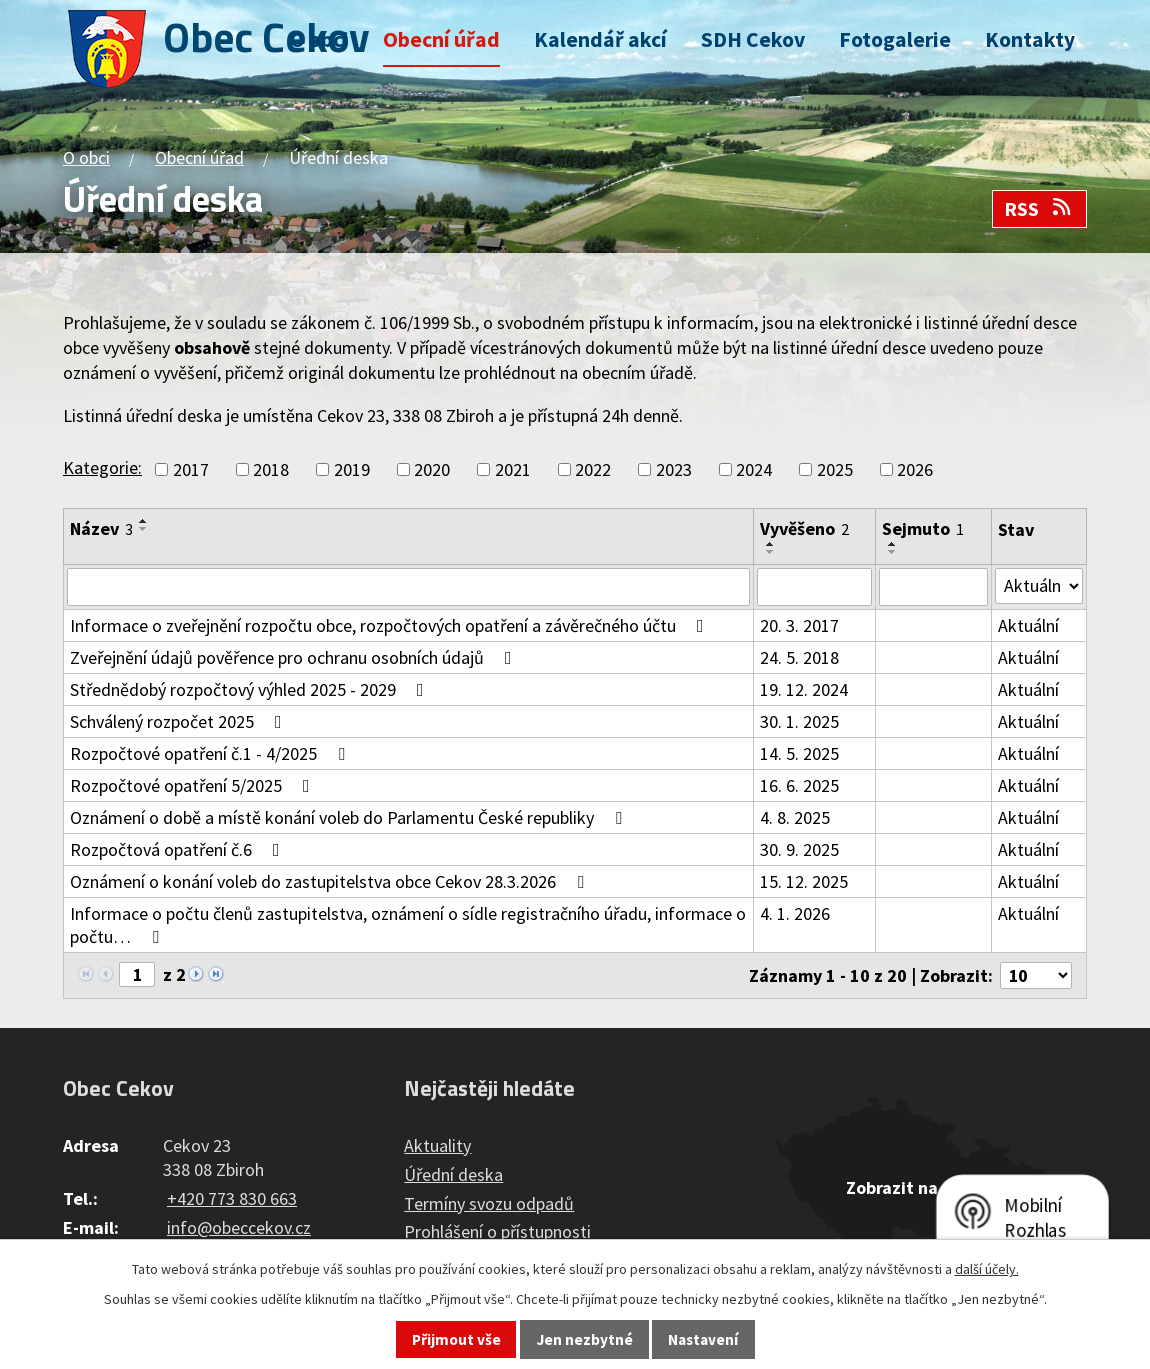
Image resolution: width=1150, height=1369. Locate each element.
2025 (835, 469)
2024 (754, 469)
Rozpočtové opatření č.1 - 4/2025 (211, 753)
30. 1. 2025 (799, 721)
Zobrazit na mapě (916, 1187)
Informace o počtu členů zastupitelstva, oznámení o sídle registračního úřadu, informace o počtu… (408, 925)
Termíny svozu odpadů (489, 1203)
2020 (432, 469)
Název (101, 528)
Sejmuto (923, 528)
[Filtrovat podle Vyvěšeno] (814, 587)
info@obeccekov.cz (239, 1227)
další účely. (987, 1269)
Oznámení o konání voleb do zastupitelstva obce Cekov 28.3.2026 (331, 881)
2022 (593, 469)
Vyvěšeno (804, 528)
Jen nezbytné (585, 1339)
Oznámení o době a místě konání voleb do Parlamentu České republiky (350, 817)
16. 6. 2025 (799, 785)
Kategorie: (102, 467)
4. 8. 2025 (795, 817)
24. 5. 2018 (799, 657)
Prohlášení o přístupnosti (497, 1232)
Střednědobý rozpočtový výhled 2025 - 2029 (251, 689)
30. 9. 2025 (799, 849)
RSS (1039, 209)
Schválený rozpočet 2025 (180, 721)
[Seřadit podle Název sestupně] (144, 529)
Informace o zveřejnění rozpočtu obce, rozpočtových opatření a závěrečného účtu (391, 625)
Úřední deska (453, 1174)
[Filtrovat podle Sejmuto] (933, 587)
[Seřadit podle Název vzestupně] (144, 521)
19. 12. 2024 (804, 689)
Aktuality (437, 1145)
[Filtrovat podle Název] (408, 587)
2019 (352, 469)
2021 (513, 469)
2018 (271, 469)
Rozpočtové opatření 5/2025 (194, 785)
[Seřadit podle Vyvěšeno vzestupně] (771, 544)
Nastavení (703, 1339)
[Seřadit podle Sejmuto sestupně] (893, 552)
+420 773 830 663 (232, 1198)
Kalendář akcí (600, 39)
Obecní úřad (441, 39)
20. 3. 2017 (799, 625)
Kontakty (1030, 39)
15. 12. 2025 (804, 881)
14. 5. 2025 (799, 753)
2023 (674, 469)
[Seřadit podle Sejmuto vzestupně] (893, 544)
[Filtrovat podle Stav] (1039, 586)
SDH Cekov (753, 39)
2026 (915, 469)
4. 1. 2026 (795, 913)
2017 (191, 469)
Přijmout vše (456, 1339)
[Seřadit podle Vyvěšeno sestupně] (771, 552)
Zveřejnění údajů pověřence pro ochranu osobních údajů (295, 657)
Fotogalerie (895, 39)
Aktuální (1028, 625)
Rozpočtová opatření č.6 (179, 849)
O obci (319, 39)
